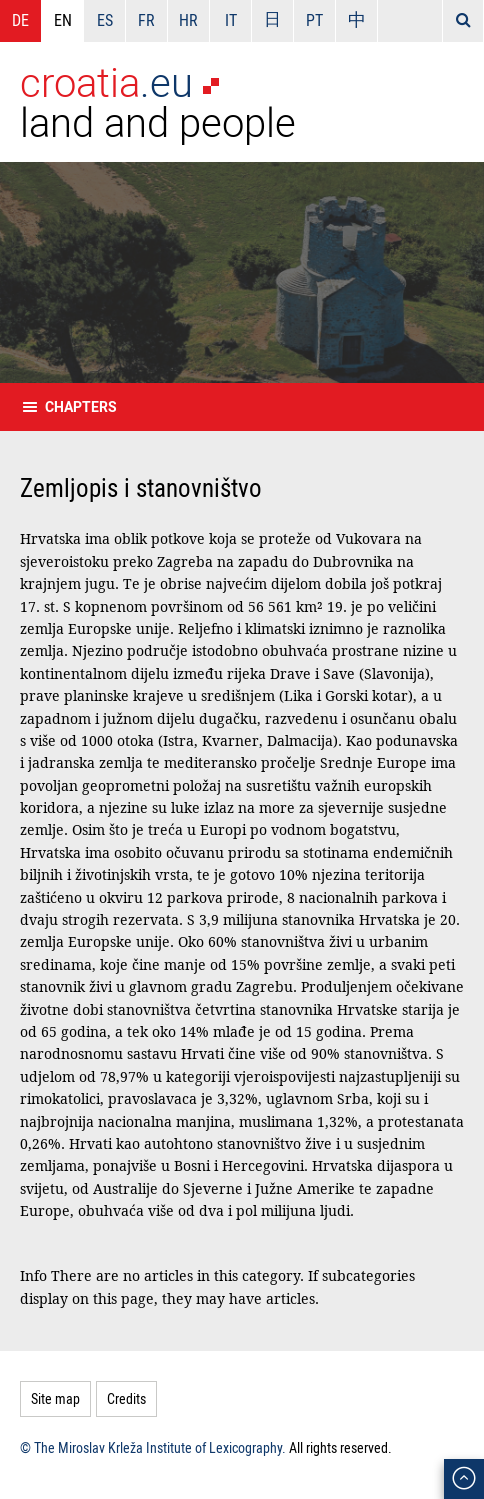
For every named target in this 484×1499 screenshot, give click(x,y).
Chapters (81, 406)
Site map (55, 1398)
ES (105, 20)
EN (63, 20)
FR (146, 20)
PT (314, 20)
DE (20, 20)
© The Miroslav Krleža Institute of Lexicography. (153, 1447)
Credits (126, 1398)
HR (188, 20)
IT (231, 20)
